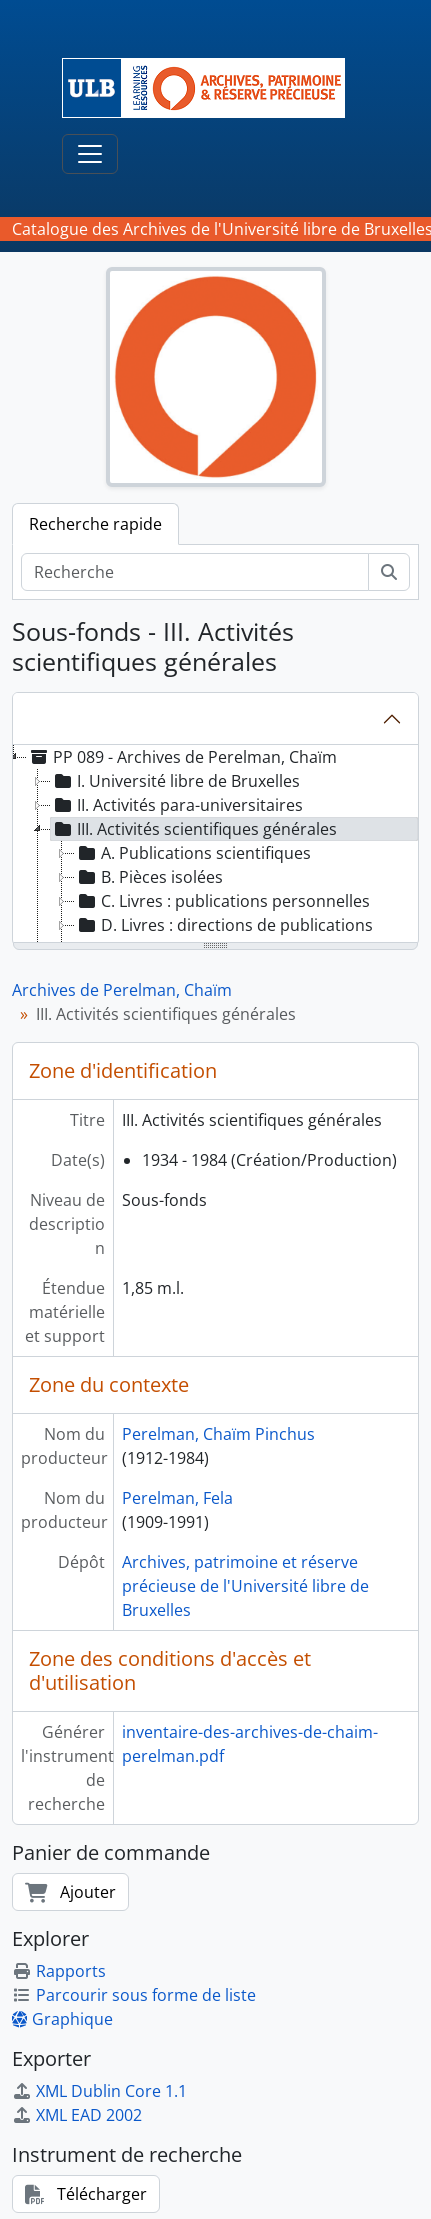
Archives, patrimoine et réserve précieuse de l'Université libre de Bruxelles (245, 1586)
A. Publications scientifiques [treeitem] (193, 853)
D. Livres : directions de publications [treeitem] (224, 925)
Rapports (59, 1971)
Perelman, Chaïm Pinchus (218, 1434)
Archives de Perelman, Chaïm (122, 990)
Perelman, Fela (177, 1498)
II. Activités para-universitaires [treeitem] (177, 805)
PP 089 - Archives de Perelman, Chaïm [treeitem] (182, 757)
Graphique (62, 2019)
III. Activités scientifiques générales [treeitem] (194, 829)
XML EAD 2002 (77, 2115)
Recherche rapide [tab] (95, 524)
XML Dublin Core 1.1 (99, 2091)
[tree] (215, 845)
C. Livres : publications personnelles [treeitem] (222, 901)
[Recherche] (195, 572)
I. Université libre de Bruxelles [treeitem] (175, 781)
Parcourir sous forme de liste (134, 1995)
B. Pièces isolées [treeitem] (149, 877)
